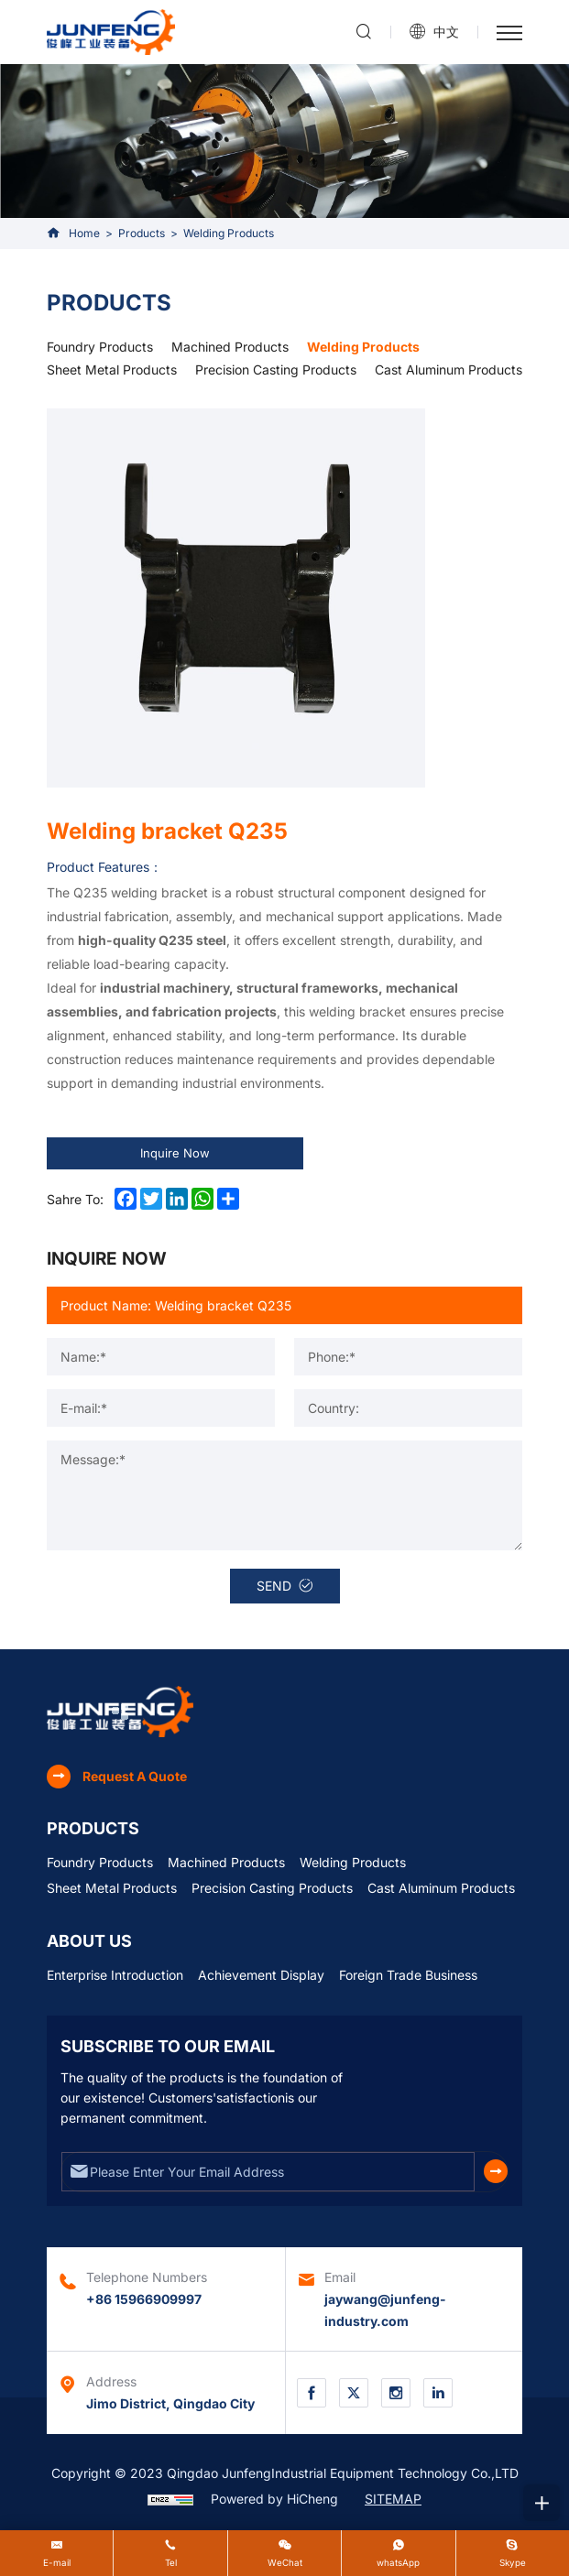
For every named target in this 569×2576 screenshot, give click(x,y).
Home (84, 233)
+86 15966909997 (144, 2299)
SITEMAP (393, 2498)
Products (141, 233)
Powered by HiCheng (274, 2498)
